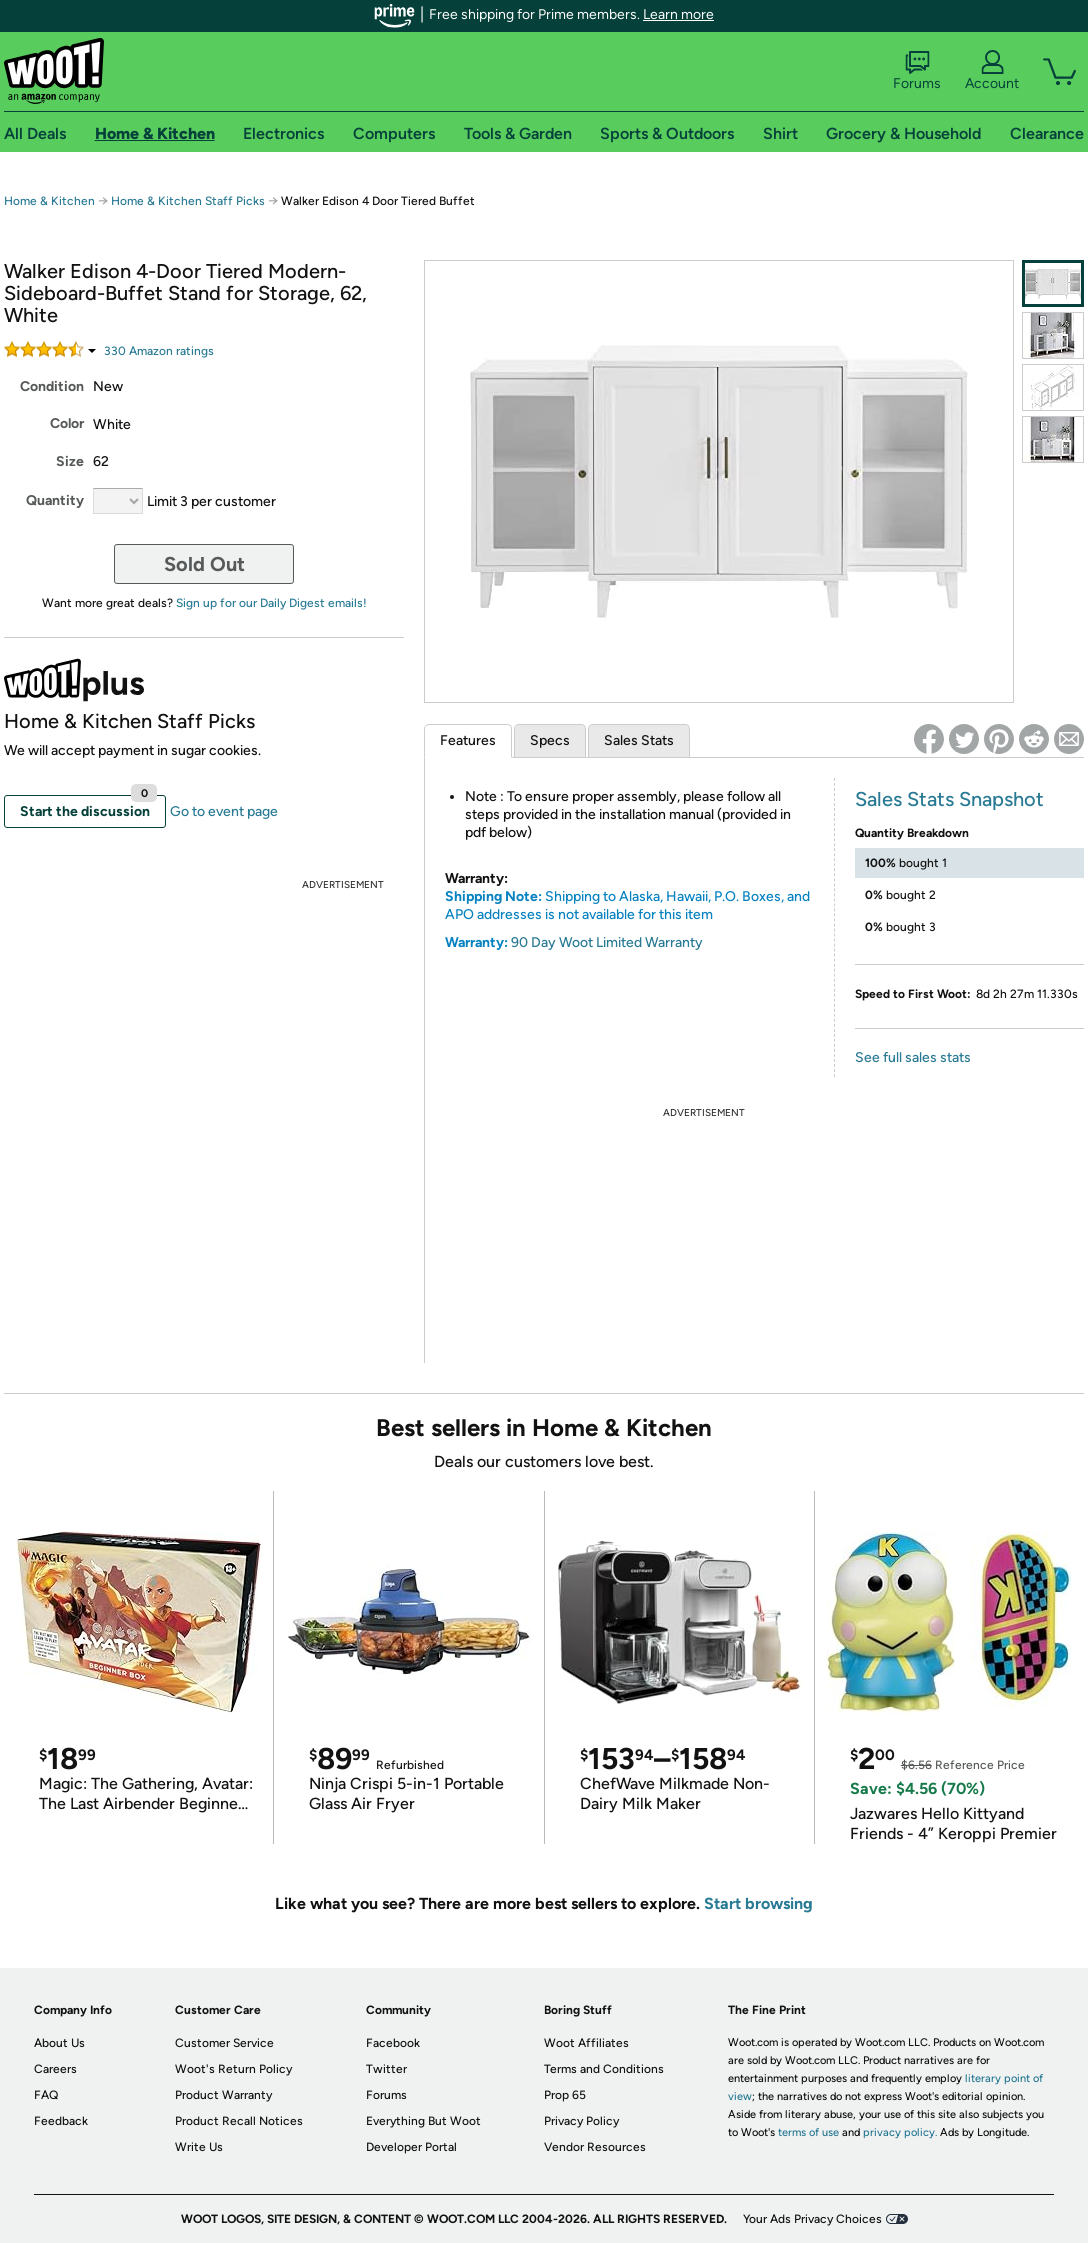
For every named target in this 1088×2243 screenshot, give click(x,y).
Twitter (386, 2069)
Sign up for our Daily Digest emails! (271, 603)
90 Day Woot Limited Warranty (607, 942)
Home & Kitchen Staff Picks (188, 201)
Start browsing (758, 1903)
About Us (59, 2043)
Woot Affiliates (586, 2043)
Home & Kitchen (49, 201)
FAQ (46, 2095)
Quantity (55, 500)
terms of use (808, 2132)
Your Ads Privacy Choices (812, 2219)
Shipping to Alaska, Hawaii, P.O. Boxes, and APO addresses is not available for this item (627, 905)
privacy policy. (900, 2132)
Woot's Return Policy (233, 2069)
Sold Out (204, 564)
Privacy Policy (581, 2121)
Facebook (393, 2043)
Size (70, 461)
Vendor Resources (595, 2147)
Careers (55, 2069)
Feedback (61, 2121)
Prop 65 (565, 2095)
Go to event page (224, 811)
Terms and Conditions (604, 2069)
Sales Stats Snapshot (949, 799)
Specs (550, 740)
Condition (52, 386)
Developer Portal (411, 2147)
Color (67, 423)
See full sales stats (913, 1057)
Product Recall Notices (239, 2121)
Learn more (678, 14)
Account (992, 71)
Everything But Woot (423, 2121)
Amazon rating (159, 351)
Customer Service (224, 2043)
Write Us (199, 2147)
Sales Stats (639, 740)
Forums (917, 71)
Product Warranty (223, 2095)
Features (468, 740)
